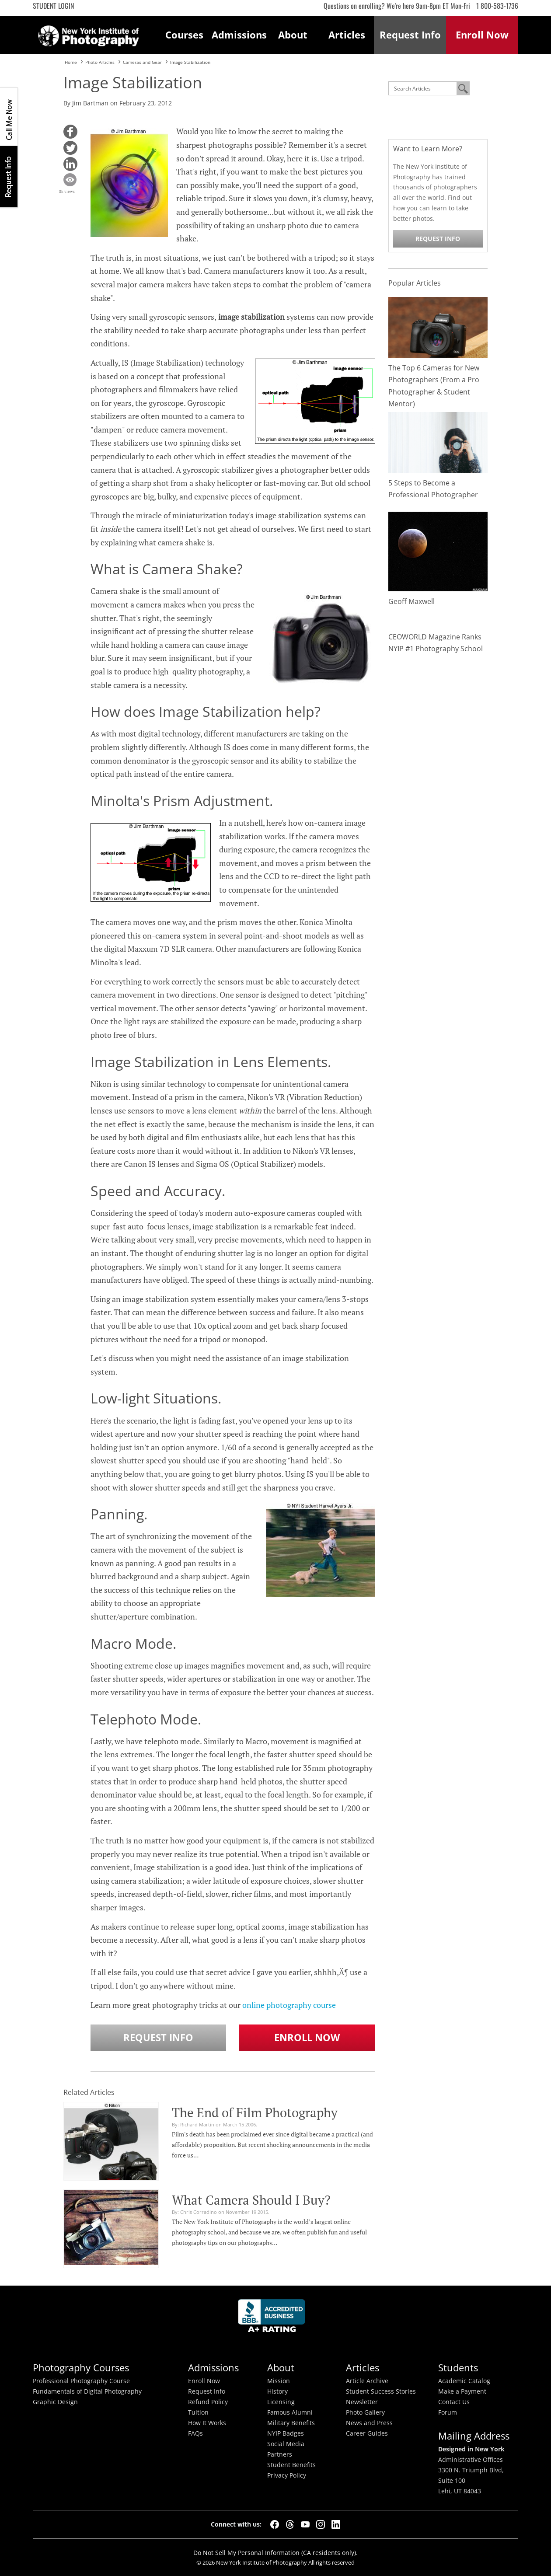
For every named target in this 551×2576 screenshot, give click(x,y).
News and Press (369, 2423)
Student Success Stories (381, 2391)
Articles (346, 34)
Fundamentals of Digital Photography (87, 2391)
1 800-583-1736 (497, 5)
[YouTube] (305, 2524)
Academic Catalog (464, 2381)
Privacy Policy (286, 2475)
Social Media (285, 2444)
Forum (447, 2412)
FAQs (195, 2433)
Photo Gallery (365, 2412)
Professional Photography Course (81, 2381)
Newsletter (362, 2402)
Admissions (239, 34)
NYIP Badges (285, 2433)
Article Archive (367, 2381)
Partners (279, 2454)
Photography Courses (81, 2367)
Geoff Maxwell (411, 601)
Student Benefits (291, 2465)
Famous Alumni (290, 2412)
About (292, 34)
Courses (184, 34)
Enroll (482, 34)
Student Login (53, 5)
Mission (278, 2381)
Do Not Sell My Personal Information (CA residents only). (275, 2552)
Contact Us (454, 2402)
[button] (70, 132)
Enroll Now (307, 2037)
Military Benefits (291, 2423)
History (277, 2391)
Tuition (198, 2412)
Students (458, 2367)
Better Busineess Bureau (273, 2318)
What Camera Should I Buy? (251, 2200)
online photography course (289, 2005)
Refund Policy (208, 2402)
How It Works (207, 2423)
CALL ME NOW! (8, 117)
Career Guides (367, 2433)
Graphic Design (55, 2402)
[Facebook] (274, 2524)
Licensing (281, 2402)
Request (410, 34)
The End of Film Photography (255, 2112)
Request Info (8, 176)
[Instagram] (320, 2524)
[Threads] (290, 2524)
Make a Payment (462, 2391)
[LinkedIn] (335, 2524)
